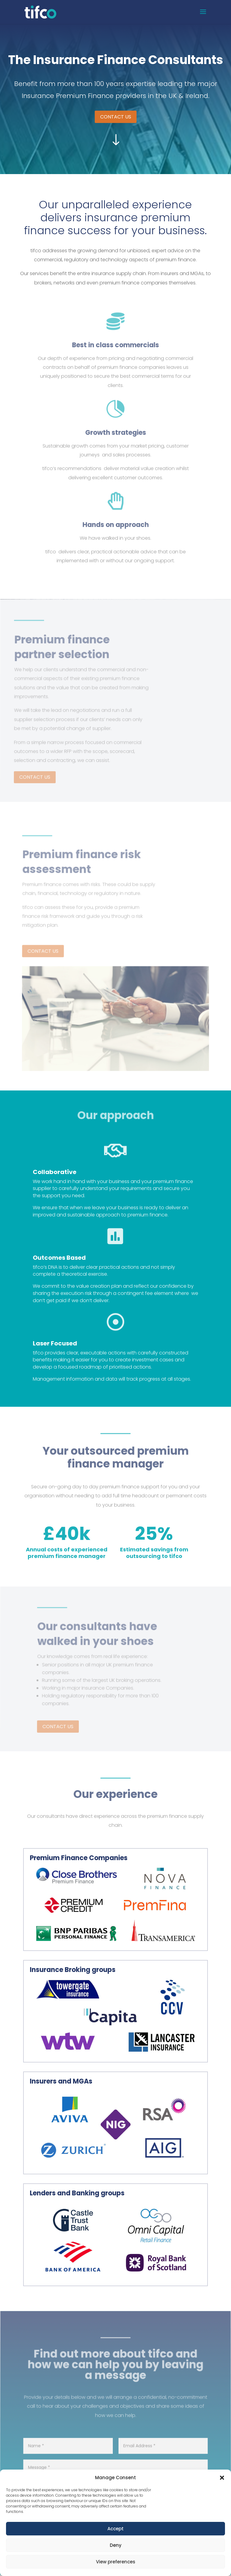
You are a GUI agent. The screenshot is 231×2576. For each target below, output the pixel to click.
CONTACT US (115, 116)
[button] (222, 2478)
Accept (115, 2528)
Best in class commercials (115, 350)
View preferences (115, 2562)
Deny (116, 2545)
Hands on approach (115, 530)
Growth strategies (115, 439)
